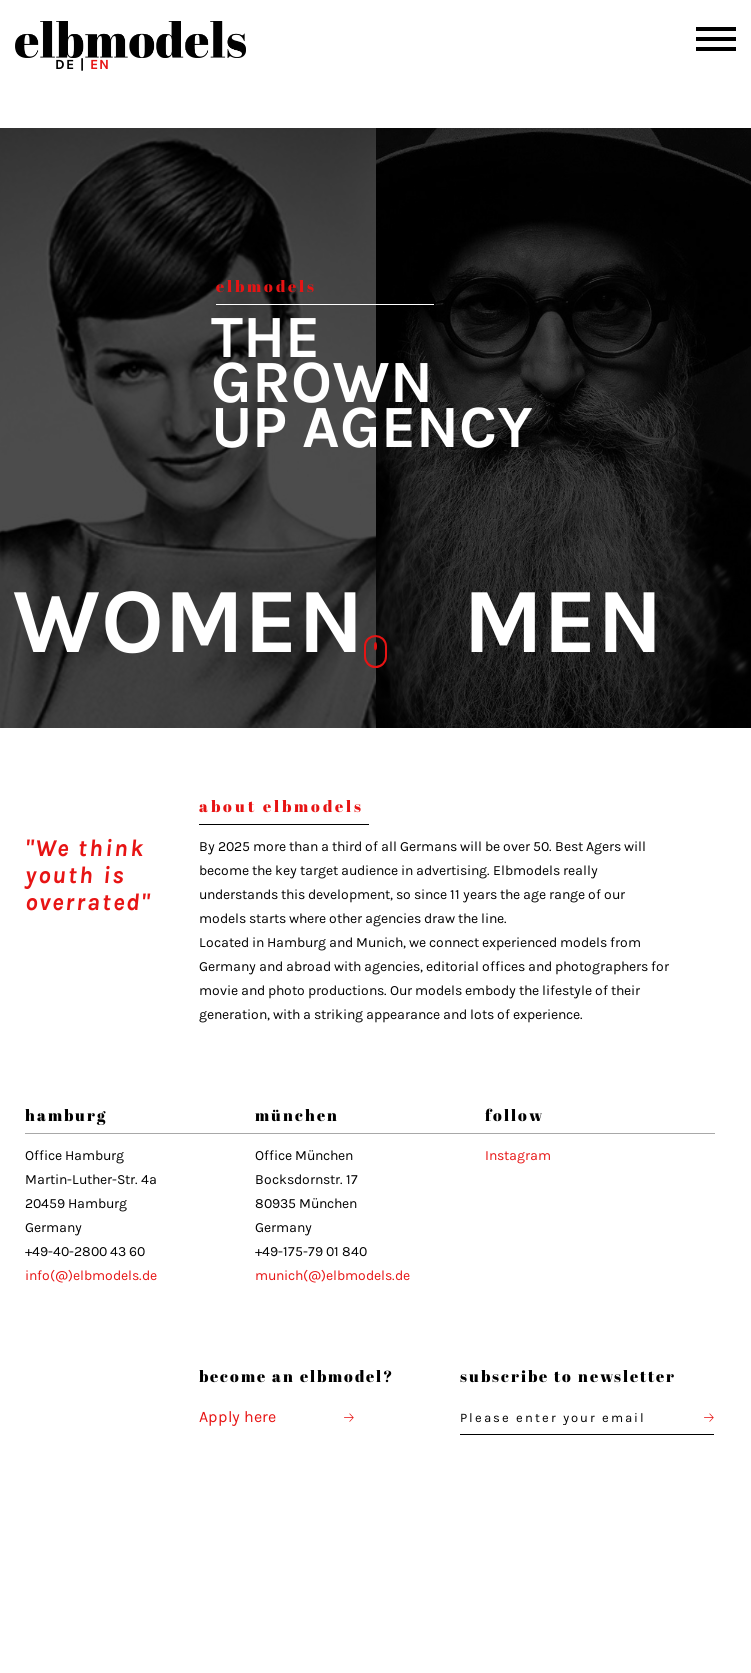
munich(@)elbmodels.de (332, 1275)
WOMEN (188, 621)
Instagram (518, 1155)
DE (65, 64)
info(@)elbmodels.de (91, 1275)
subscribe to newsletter (570, 1376)
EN (100, 64)
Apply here (276, 1416)
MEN (563, 621)
